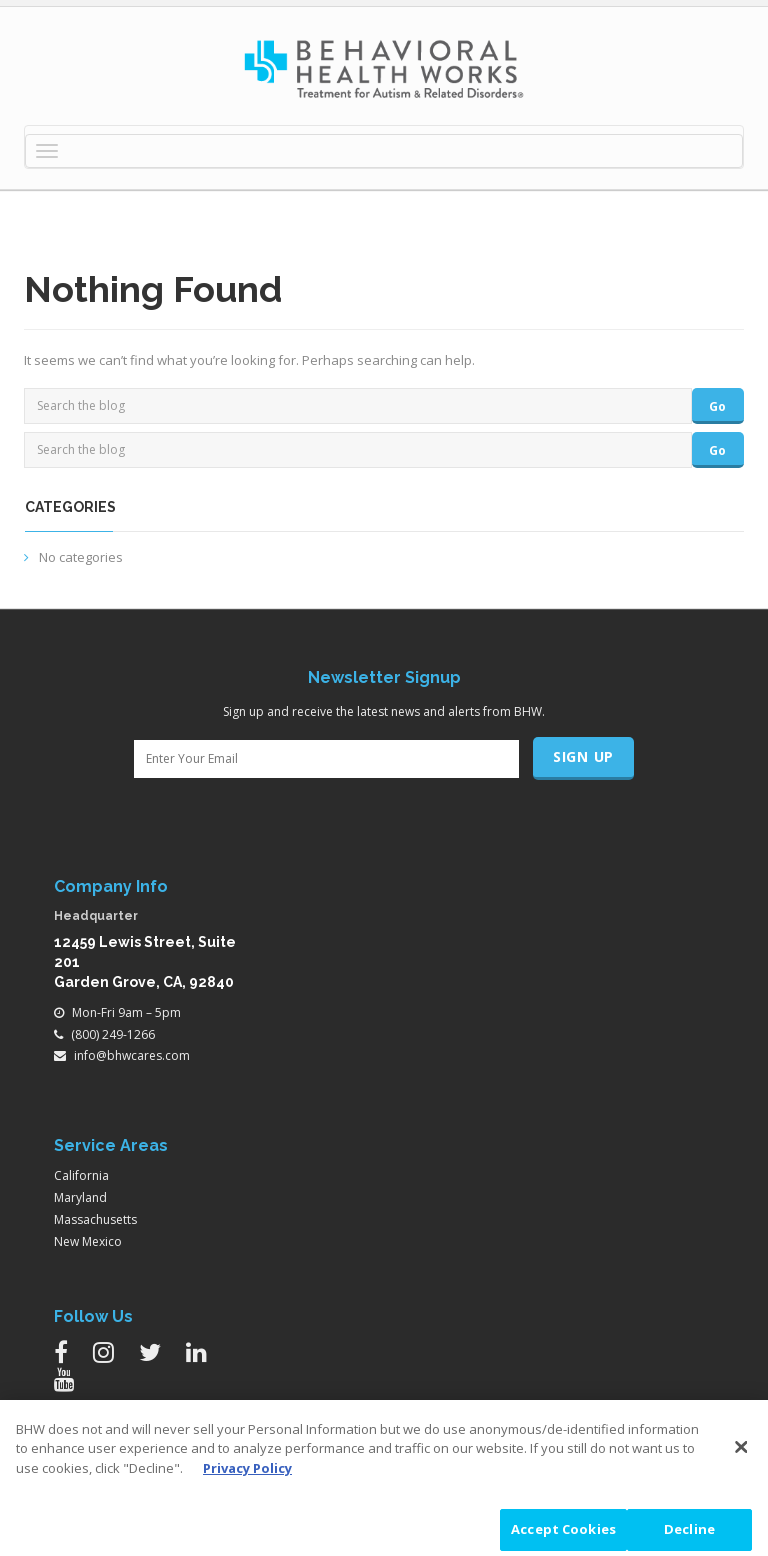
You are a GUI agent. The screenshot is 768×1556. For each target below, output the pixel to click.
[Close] (741, 1452)
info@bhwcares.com (132, 1055)
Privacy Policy (247, 1473)
